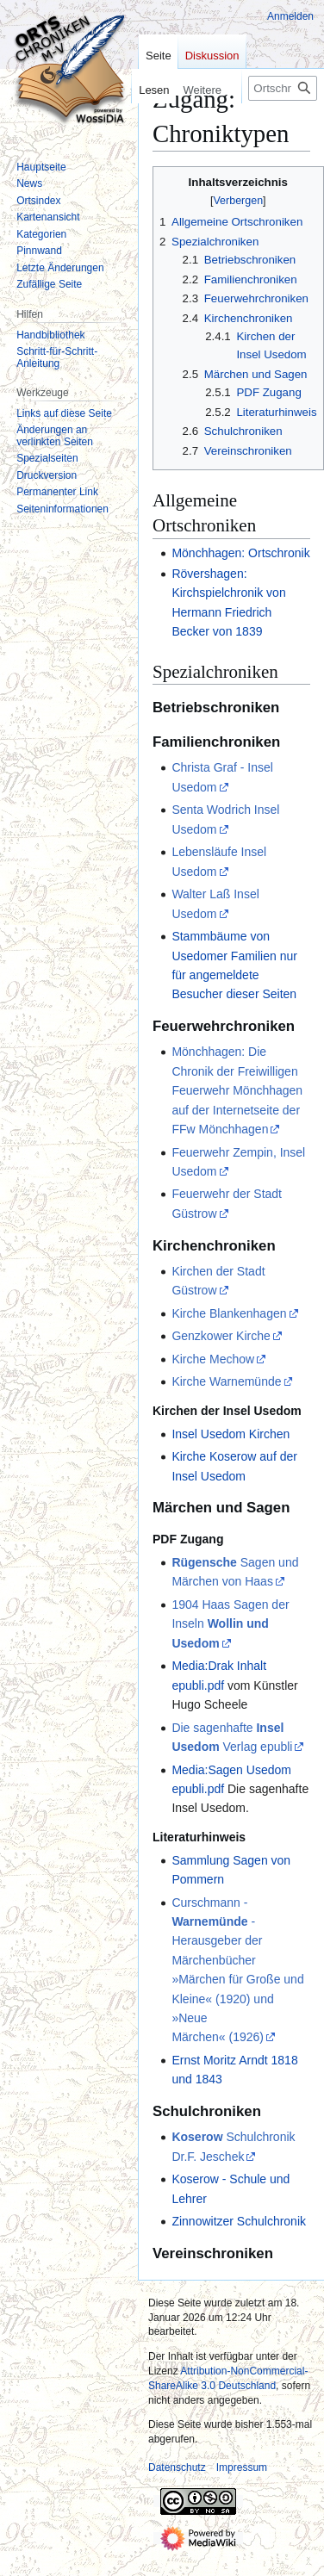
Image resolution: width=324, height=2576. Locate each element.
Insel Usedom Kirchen (230, 1434)
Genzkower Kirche (220, 1336)
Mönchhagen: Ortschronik (240, 553)
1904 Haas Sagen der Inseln (230, 1624)
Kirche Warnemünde (226, 1381)
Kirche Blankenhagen (228, 1313)
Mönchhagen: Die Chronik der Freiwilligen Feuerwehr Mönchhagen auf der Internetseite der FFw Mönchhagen (236, 1090)
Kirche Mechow (212, 1359)
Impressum (241, 2467)
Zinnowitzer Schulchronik (238, 2221)
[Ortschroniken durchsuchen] (282, 88)
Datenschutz (177, 2467)
